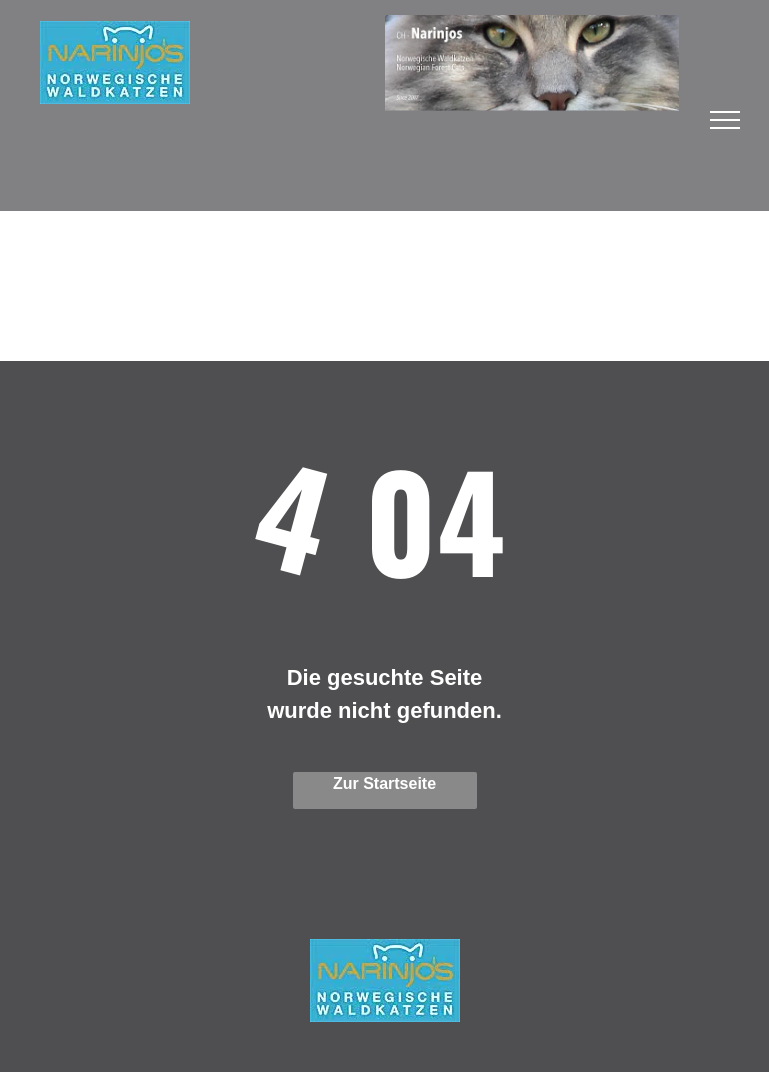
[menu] (725, 120)
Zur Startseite (384, 783)
